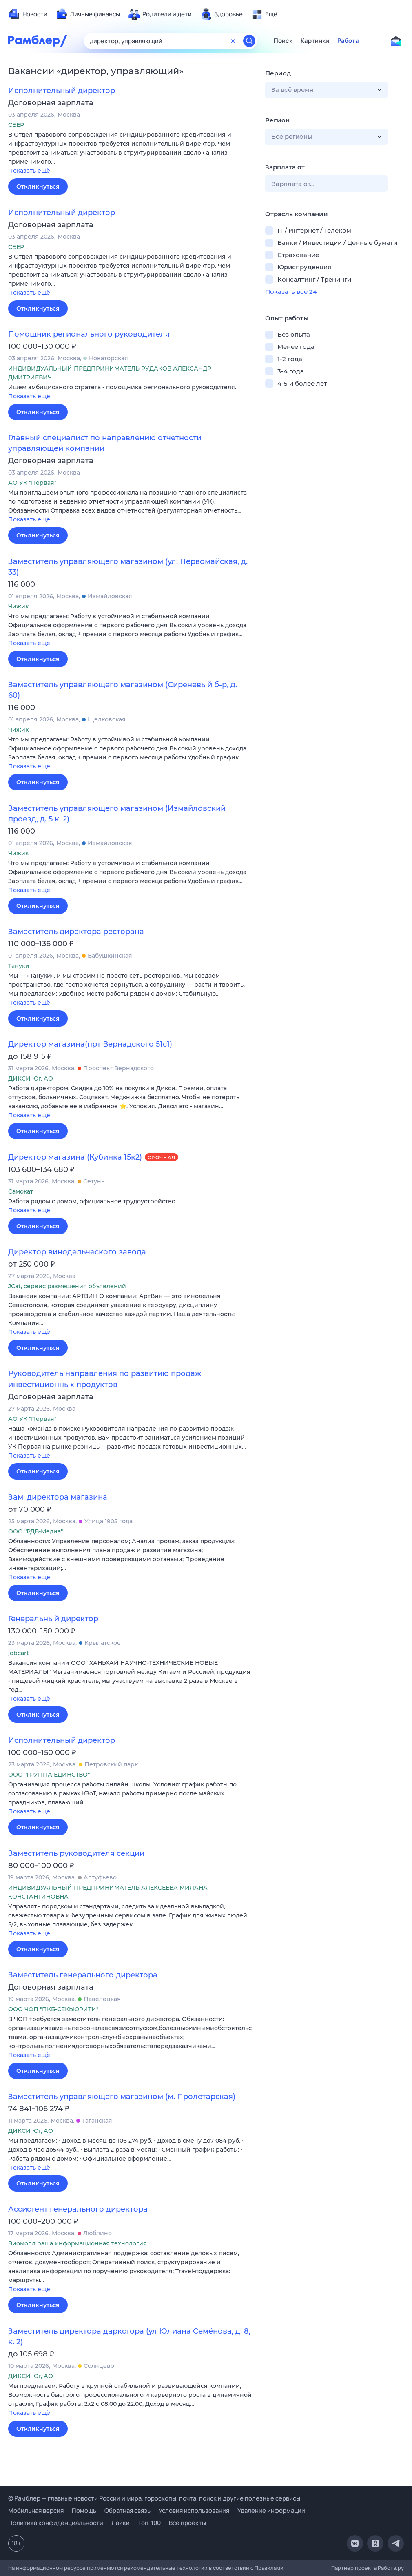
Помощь (84, 2510)
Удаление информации (271, 2510)
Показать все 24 (291, 291)
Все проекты (187, 2522)
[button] (130, 153)
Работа (348, 41)
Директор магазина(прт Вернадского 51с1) (90, 1044)
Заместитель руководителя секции (76, 1853)
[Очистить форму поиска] (233, 41)
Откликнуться (38, 186)
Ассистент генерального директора (78, 2209)
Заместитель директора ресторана (76, 931)
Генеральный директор (53, 1618)
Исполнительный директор (61, 90)
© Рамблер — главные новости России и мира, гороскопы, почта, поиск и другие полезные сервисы (154, 2498)
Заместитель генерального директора (82, 1974)
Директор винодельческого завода (77, 1251)
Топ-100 (149, 2522)
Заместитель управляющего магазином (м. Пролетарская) (121, 2096)
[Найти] (249, 41)
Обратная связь (127, 2510)
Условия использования (194, 2510)
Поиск (283, 41)
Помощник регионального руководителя (89, 334)
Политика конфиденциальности (55, 2522)
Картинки (315, 41)
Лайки (120, 2522)
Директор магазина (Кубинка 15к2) (75, 1157)
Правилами (269, 2568)
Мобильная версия (36, 2510)
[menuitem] (27, 14)
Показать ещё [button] (29, 170)
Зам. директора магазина (57, 1497)
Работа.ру (391, 2568)
